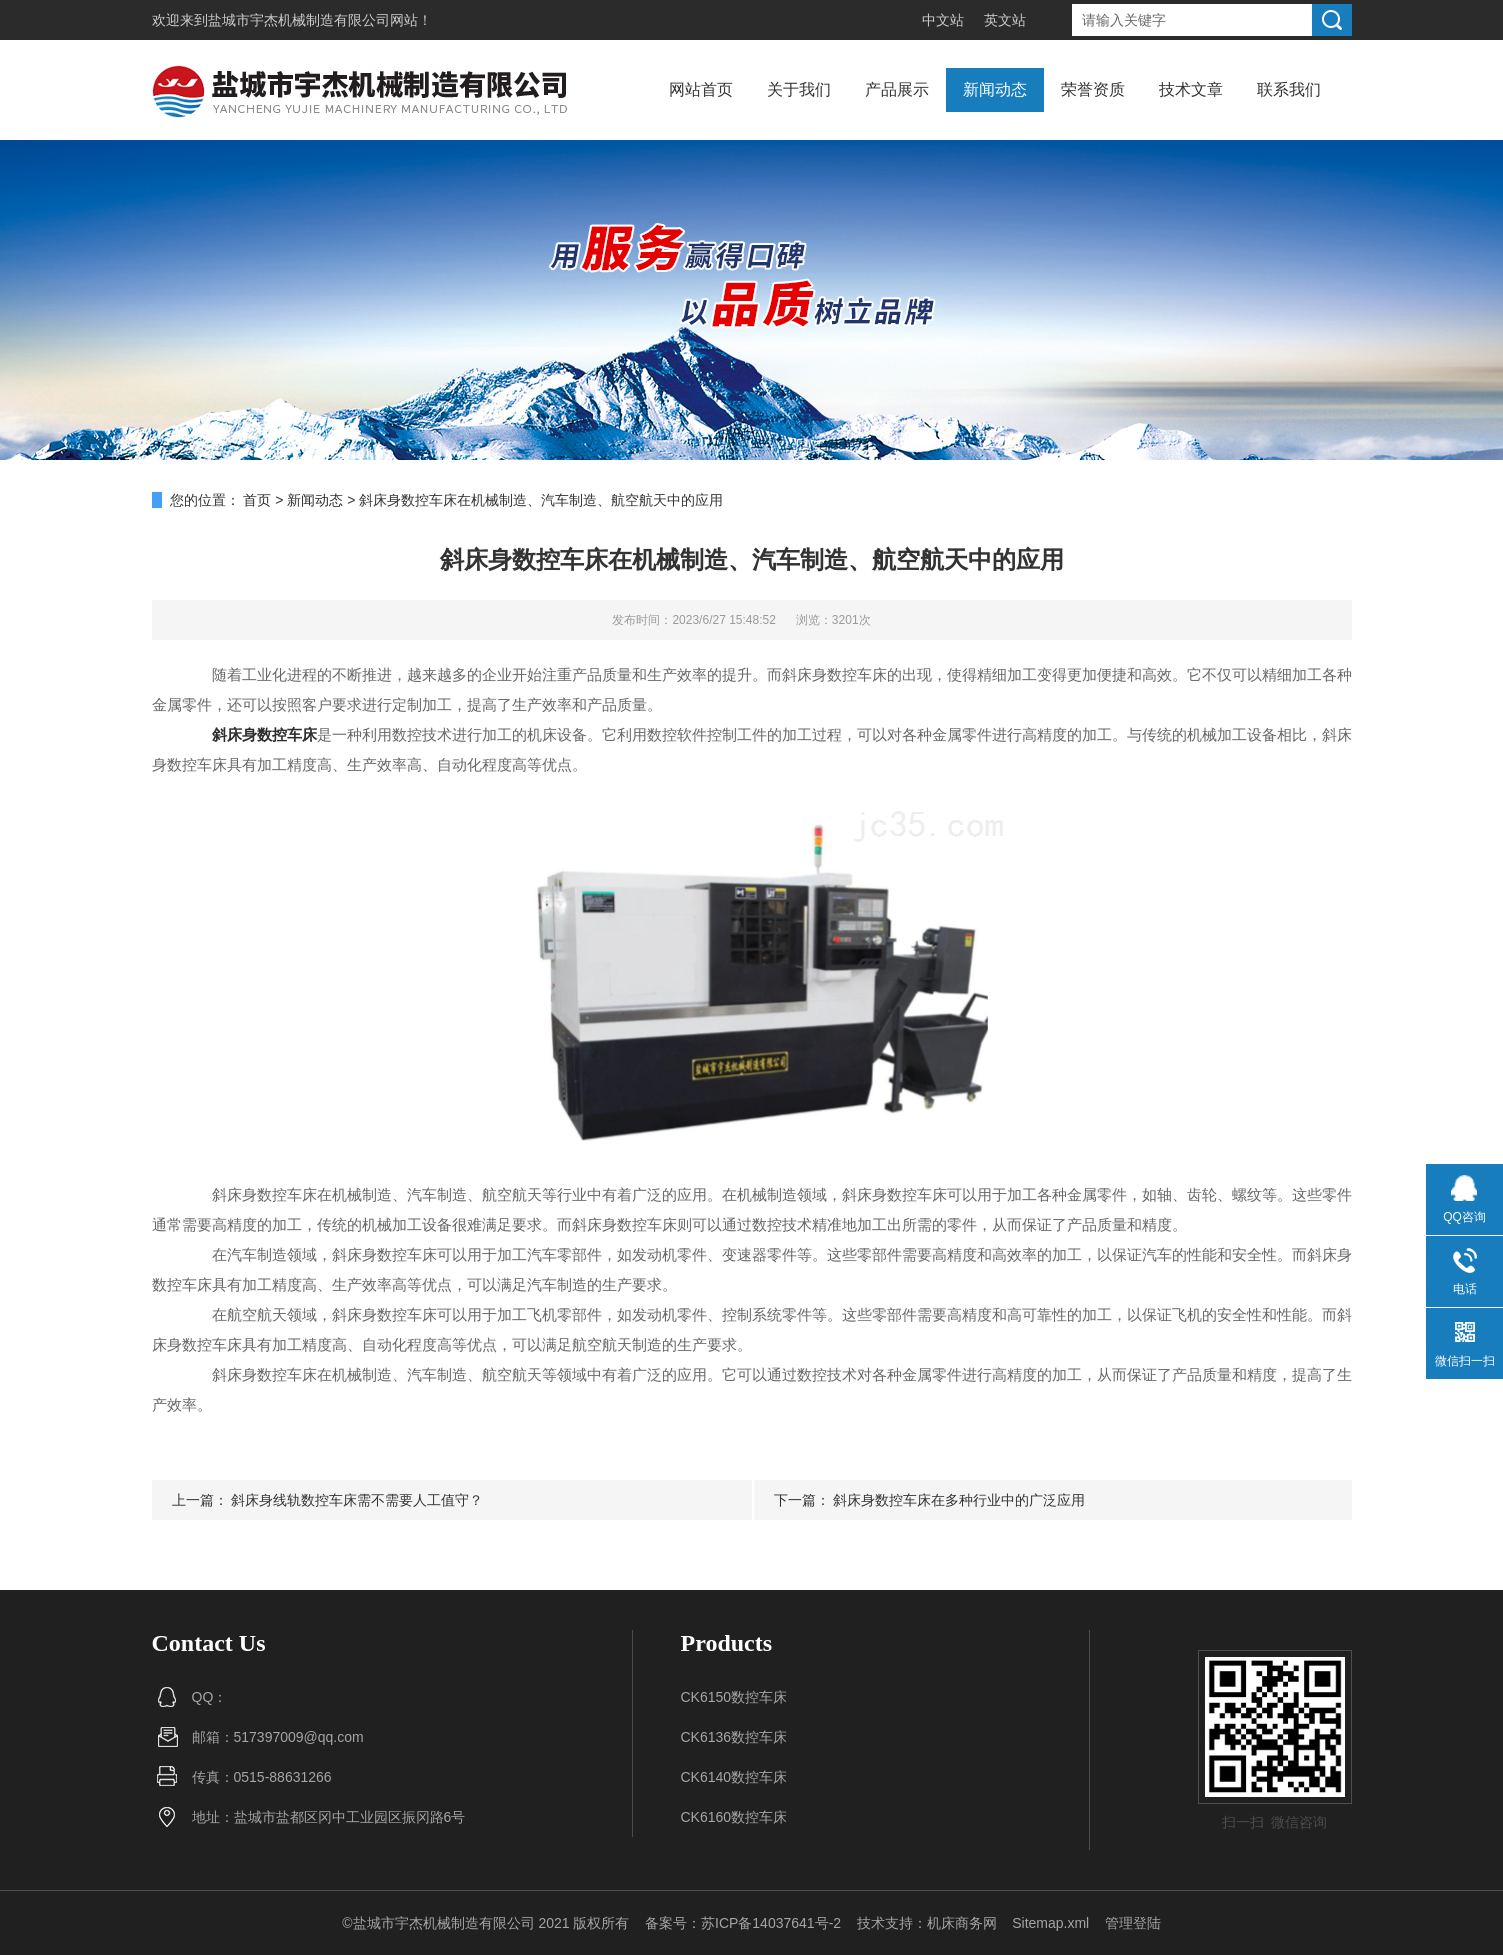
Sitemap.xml (1050, 1923)
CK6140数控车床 (734, 1777)
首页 (257, 500)
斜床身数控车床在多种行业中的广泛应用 (959, 1500)
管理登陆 (1133, 1923)
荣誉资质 (1093, 89)
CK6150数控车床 (734, 1697)
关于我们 (799, 89)
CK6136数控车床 (734, 1737)
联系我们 (1289, 89)
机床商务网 (962, 1923)
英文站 (1005, 20)
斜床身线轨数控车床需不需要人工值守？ (357, 1500)
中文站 (943, 20)
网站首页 (701, 89)
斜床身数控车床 (264, 734)
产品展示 (897, 89)
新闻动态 (995, 89)
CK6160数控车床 (734, 1817)
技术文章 (1191, 89)
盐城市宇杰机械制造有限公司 (299, 20)
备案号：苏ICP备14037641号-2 (743, 1923)
